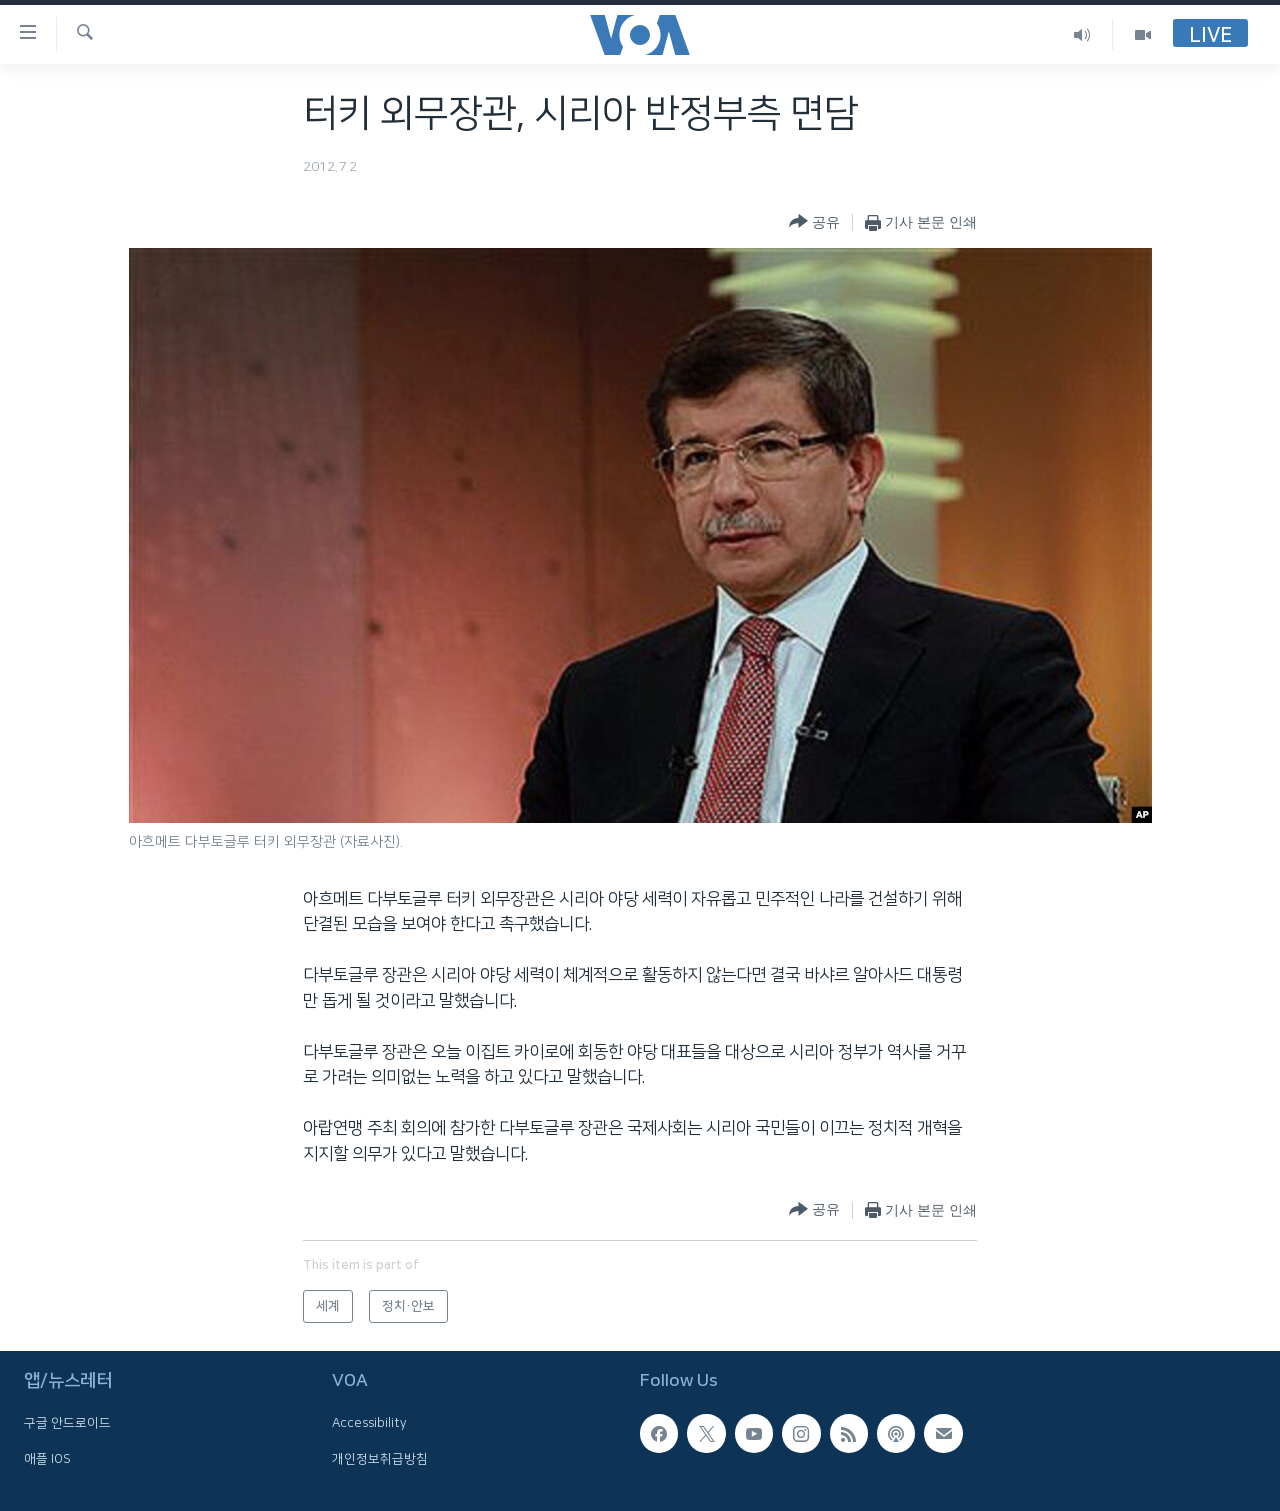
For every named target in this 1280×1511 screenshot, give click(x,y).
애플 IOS (47, 1459)
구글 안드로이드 (67, 1423)
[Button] (814, 222)
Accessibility (369, 1423)
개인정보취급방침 (380, 1459)
